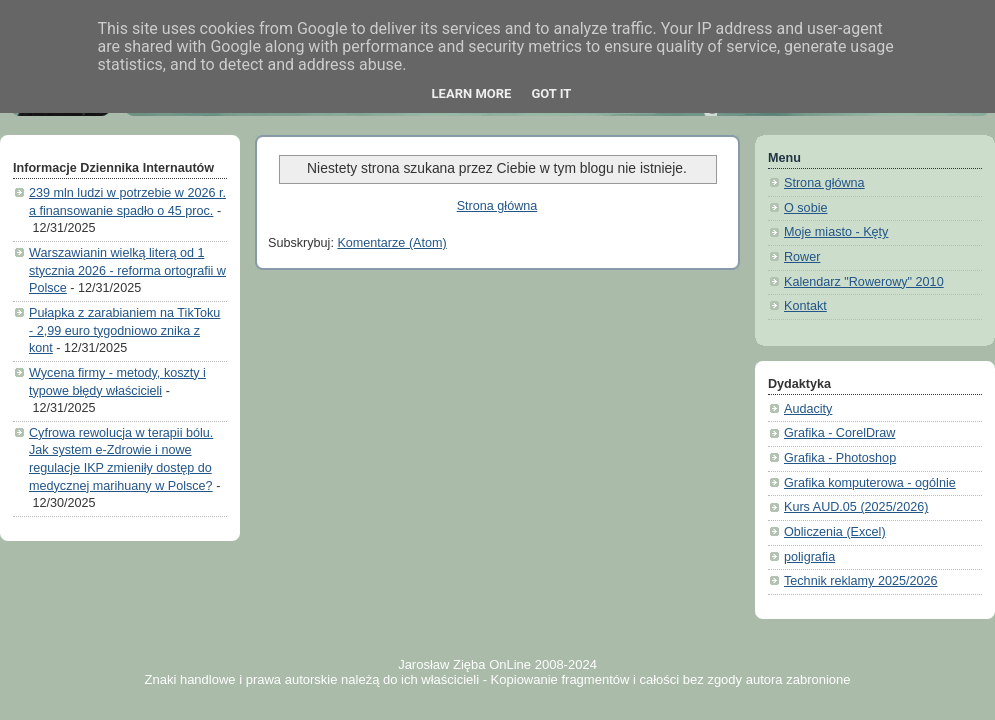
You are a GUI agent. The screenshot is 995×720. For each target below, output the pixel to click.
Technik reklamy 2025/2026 (861, 581)
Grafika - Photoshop (840, 458)
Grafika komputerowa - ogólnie (870, 483)
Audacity (808, 409)
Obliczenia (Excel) (835, 532)
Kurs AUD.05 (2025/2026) (856, 507)
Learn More (472, 93)
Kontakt (805, 306)
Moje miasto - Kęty (836, 232)
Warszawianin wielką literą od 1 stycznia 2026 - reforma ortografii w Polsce (127, 270)
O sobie (805, 208)
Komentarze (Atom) (391, 243)
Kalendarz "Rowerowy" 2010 (864, 282)
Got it (551, 93)
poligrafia (809, 557)
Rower (802, 257)
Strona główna (497, 206)
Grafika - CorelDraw (839, 433)
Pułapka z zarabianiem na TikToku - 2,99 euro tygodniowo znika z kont (124, 330)
